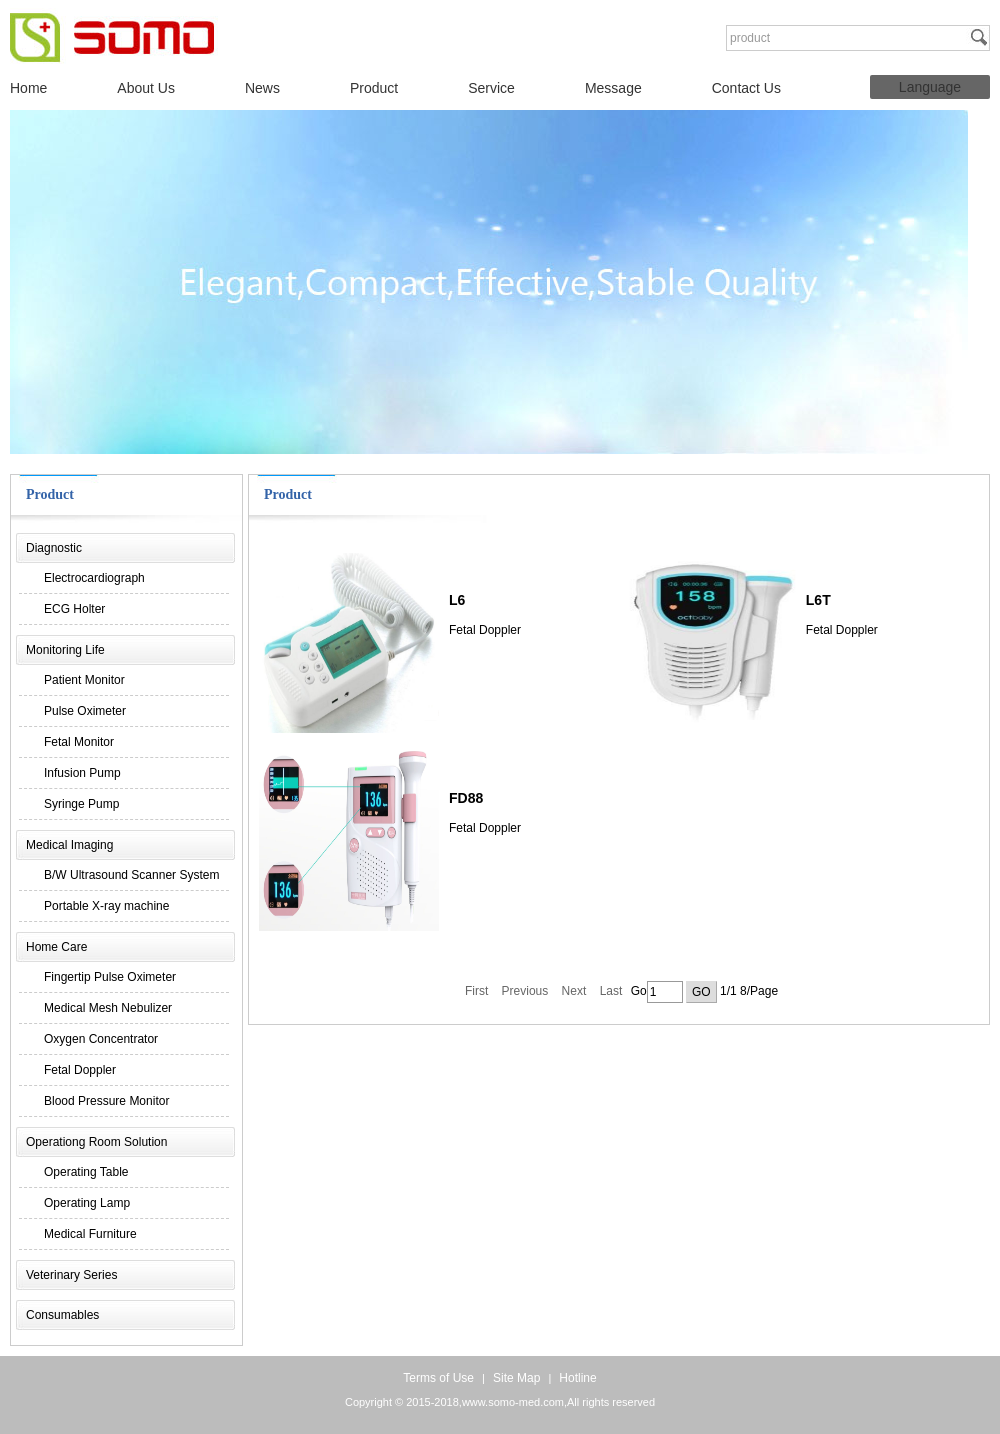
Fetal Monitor (79, 742)
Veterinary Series (71, 1275)
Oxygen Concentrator (101, 1039)
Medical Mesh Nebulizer (108, 1008)
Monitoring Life (65, 650)
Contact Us (746, 88)
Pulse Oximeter (85, 711)
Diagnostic (54, 548)
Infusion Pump (82, 773)
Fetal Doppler (80, 1070)
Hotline (577, 1378)
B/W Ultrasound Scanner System (131, 875)
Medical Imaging (69, 845)
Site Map (516, 1378)
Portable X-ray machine (106, 906)
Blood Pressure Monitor (106, 1101)
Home (28, 88)
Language (930, 87)
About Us (146, 88)
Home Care (56, 947)
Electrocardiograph (94, 578)
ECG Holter (74, 609)
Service (491, 88)
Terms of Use (438, 1378)
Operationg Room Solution (96, 1142)
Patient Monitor (84, 680)
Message (613, 88)
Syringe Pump (81, 804)
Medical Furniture (90, 1234)
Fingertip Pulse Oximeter (110, 977)
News (262, 88)
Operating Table (86, 1172)
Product (374, 88)
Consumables (62, 1315)
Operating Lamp (87, 1203)
